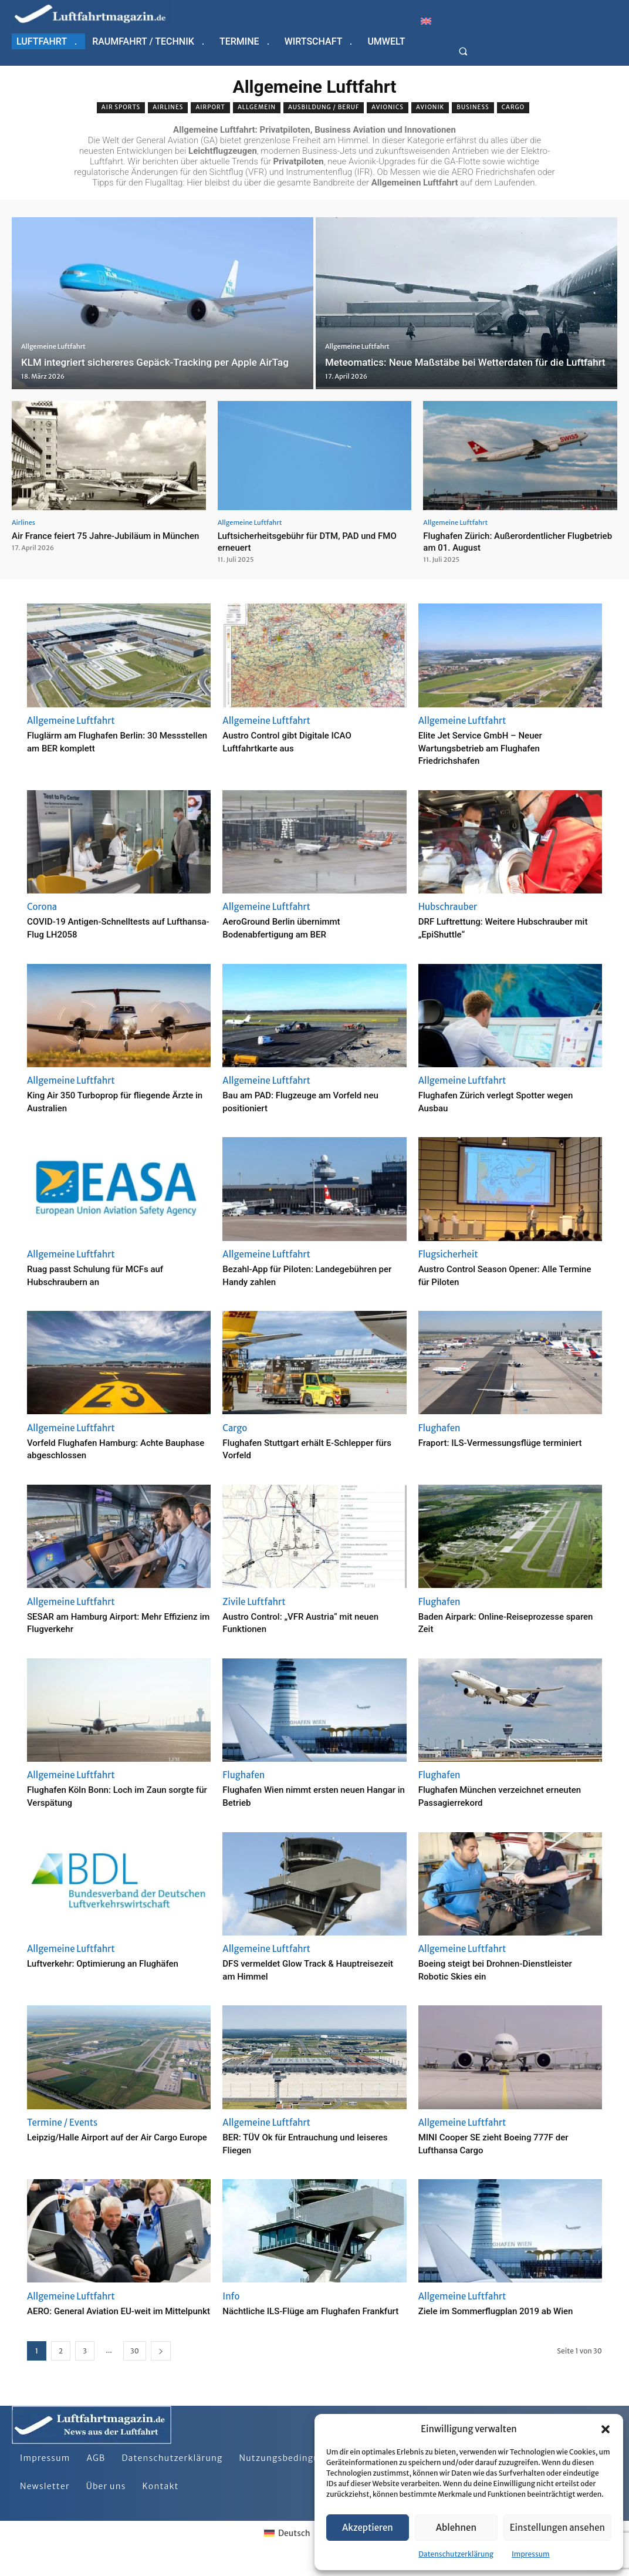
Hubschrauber (447, 906)
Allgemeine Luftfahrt (53, 332)
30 (134, 2363)
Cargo (513, 107)
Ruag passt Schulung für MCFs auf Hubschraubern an (109, 1274)
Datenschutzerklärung (455, 2554)
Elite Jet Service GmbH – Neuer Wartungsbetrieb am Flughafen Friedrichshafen (492, 747)
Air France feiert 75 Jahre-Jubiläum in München (96, 541)
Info (230, 2296)
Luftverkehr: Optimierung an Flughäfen (118, 1963)
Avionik (430, 107)
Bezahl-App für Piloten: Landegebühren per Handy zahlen (301, 1274)
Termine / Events (62, 2122)
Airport (210, 107)
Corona (42, 906)
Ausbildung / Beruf (323, 107)
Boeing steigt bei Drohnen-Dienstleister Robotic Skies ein (490, 1969)
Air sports (121, 107)
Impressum (531, 2554)
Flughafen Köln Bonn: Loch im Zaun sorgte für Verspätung (110, 1795)
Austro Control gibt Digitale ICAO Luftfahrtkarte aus (299, 741)
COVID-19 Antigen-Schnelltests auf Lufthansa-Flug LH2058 (109, 927)
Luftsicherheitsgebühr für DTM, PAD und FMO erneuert (307, 541)
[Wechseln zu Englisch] (426, 21)
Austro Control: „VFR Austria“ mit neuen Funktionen (300, 1622)
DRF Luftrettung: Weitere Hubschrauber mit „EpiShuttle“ (490, 927)
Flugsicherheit (448, 1254)
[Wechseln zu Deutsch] (287, 2546)
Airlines (168, 107)
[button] (605, 2429)
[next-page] (161, 2363)
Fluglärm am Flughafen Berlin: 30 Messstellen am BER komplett (105, 741)
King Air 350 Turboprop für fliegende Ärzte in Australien (113, 1101)
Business (472, 107)
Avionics (387, 107)
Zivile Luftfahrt (253, 1601)
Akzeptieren (367, 2527)
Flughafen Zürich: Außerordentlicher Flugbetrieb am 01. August (503, 541)
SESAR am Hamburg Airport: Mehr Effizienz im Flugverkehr (108, 1622)
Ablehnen (456, 2527)
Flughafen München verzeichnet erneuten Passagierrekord (493, 1795)
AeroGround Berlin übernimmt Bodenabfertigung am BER (292, 927)
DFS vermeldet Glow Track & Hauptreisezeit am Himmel (289, 1969)
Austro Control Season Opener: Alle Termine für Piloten (501, 1274)
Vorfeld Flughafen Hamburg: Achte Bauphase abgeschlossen (109, 1448)
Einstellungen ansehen (557, 2527)
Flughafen (439, 1428)
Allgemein (256, 107)
